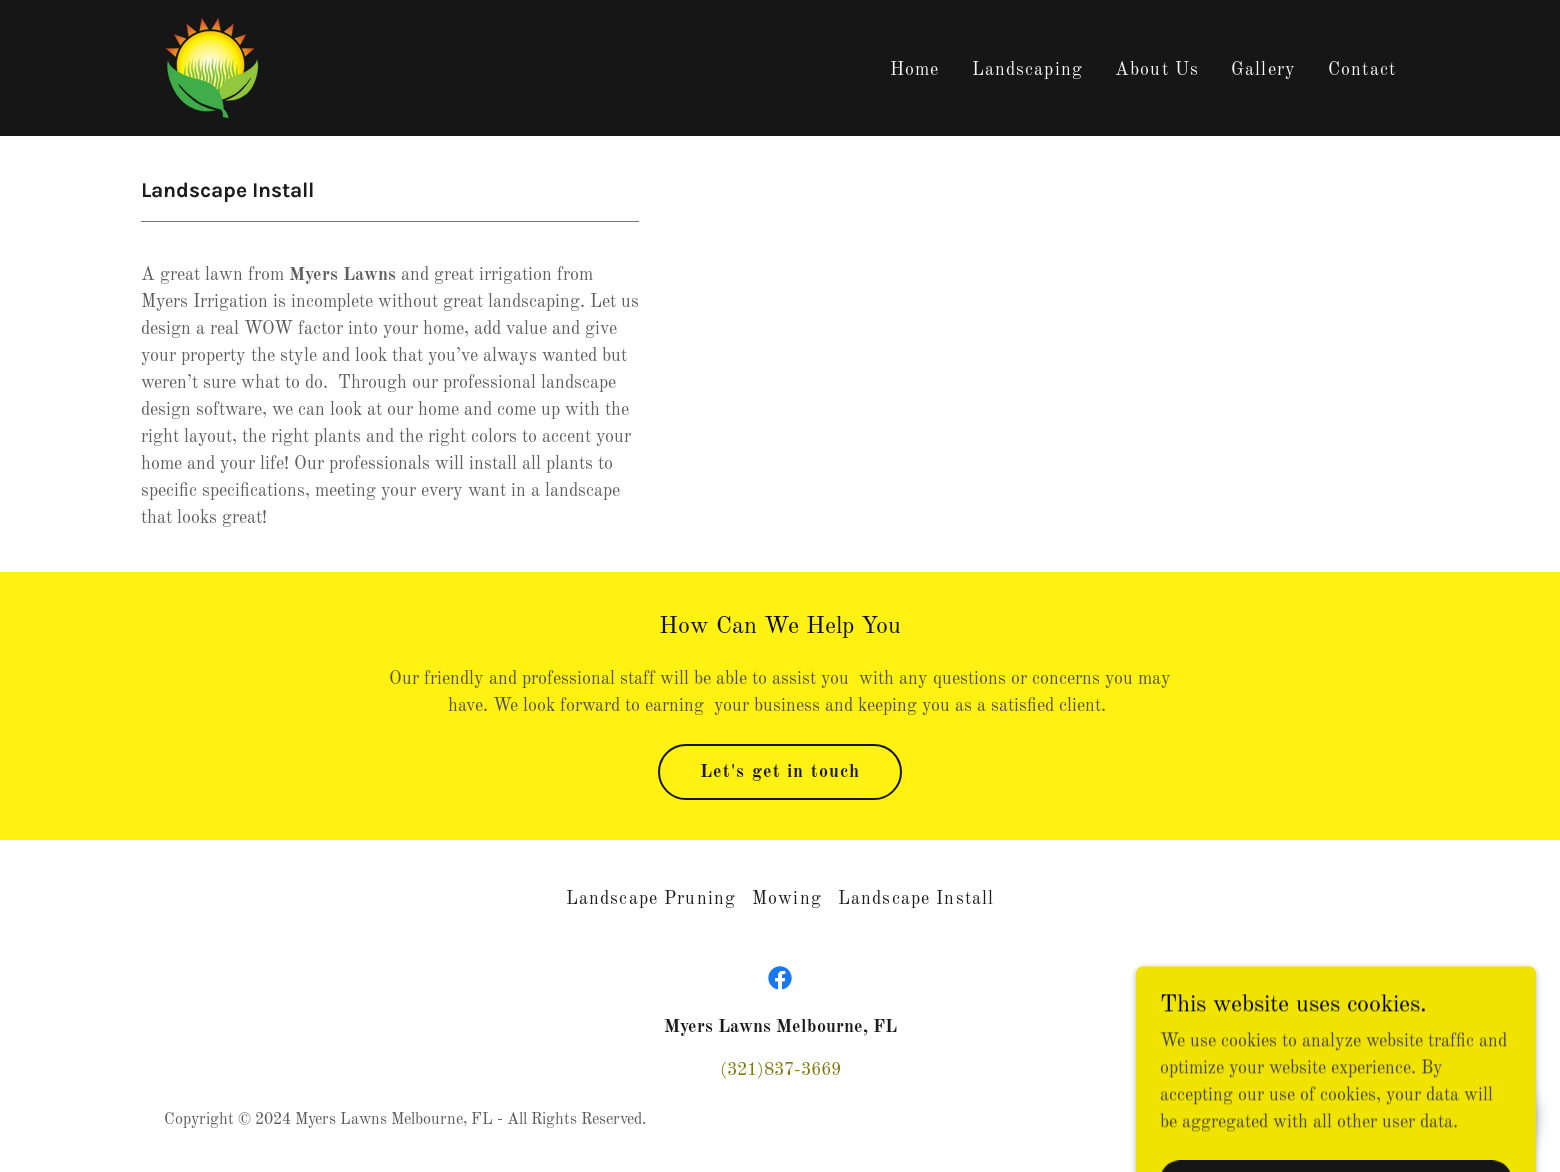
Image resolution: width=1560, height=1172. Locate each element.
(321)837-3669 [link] (780, 1070)
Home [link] (915, 70)
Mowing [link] (787, 899)
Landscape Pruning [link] (651, 899)
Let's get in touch (780, 772)
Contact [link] (1362, 70)
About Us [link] (1157, 70)
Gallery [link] (1263, 70)
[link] (212, 67)
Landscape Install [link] (916, 899)
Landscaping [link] (1027, 70)
